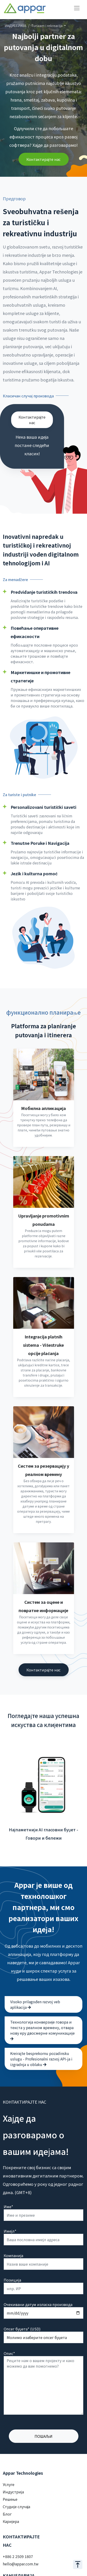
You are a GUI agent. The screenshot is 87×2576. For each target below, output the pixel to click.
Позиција (12, 2280)
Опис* (9, 2353)
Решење (10, 2499)
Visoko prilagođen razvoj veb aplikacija (35, 2004)
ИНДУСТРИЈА (15, 25)
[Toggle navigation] (77, 8)
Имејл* (10, 2231)
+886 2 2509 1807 (18, 2556)
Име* (8, 2206)
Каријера (11, 2521)
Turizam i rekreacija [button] (47, 25)
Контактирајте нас (43, 159)
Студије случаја (16, 2506)
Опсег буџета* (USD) (22, 2329)
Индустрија (13, 2492)
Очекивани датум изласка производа (38, 2304)
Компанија (13, 2255)
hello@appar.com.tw (21, 2564)
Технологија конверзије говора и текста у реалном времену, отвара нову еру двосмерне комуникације (42, 2030)
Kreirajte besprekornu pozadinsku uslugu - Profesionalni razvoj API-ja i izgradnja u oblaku (41, 2059)
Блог (7, 2514)
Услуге (8, 2484)
